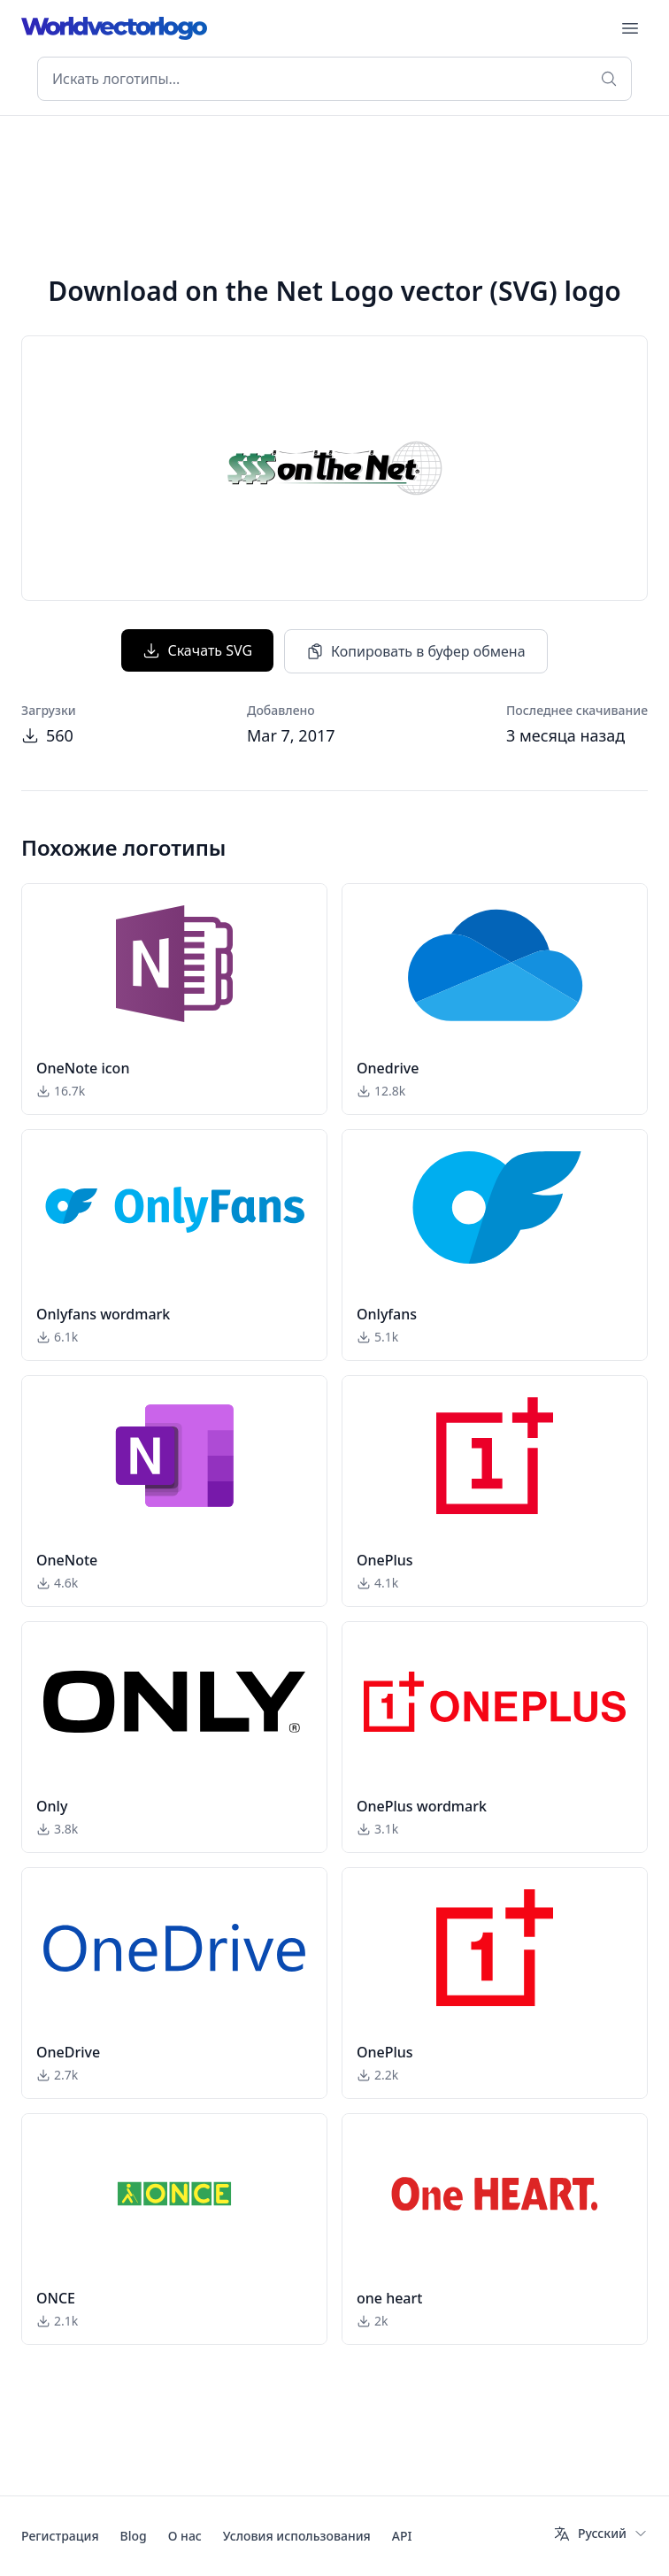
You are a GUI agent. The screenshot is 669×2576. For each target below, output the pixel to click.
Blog (133, 2535)
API (402, 2535)
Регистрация (60, 2535)
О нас (185, 2535)
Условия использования (297, 2535)
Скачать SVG (197, 650)
